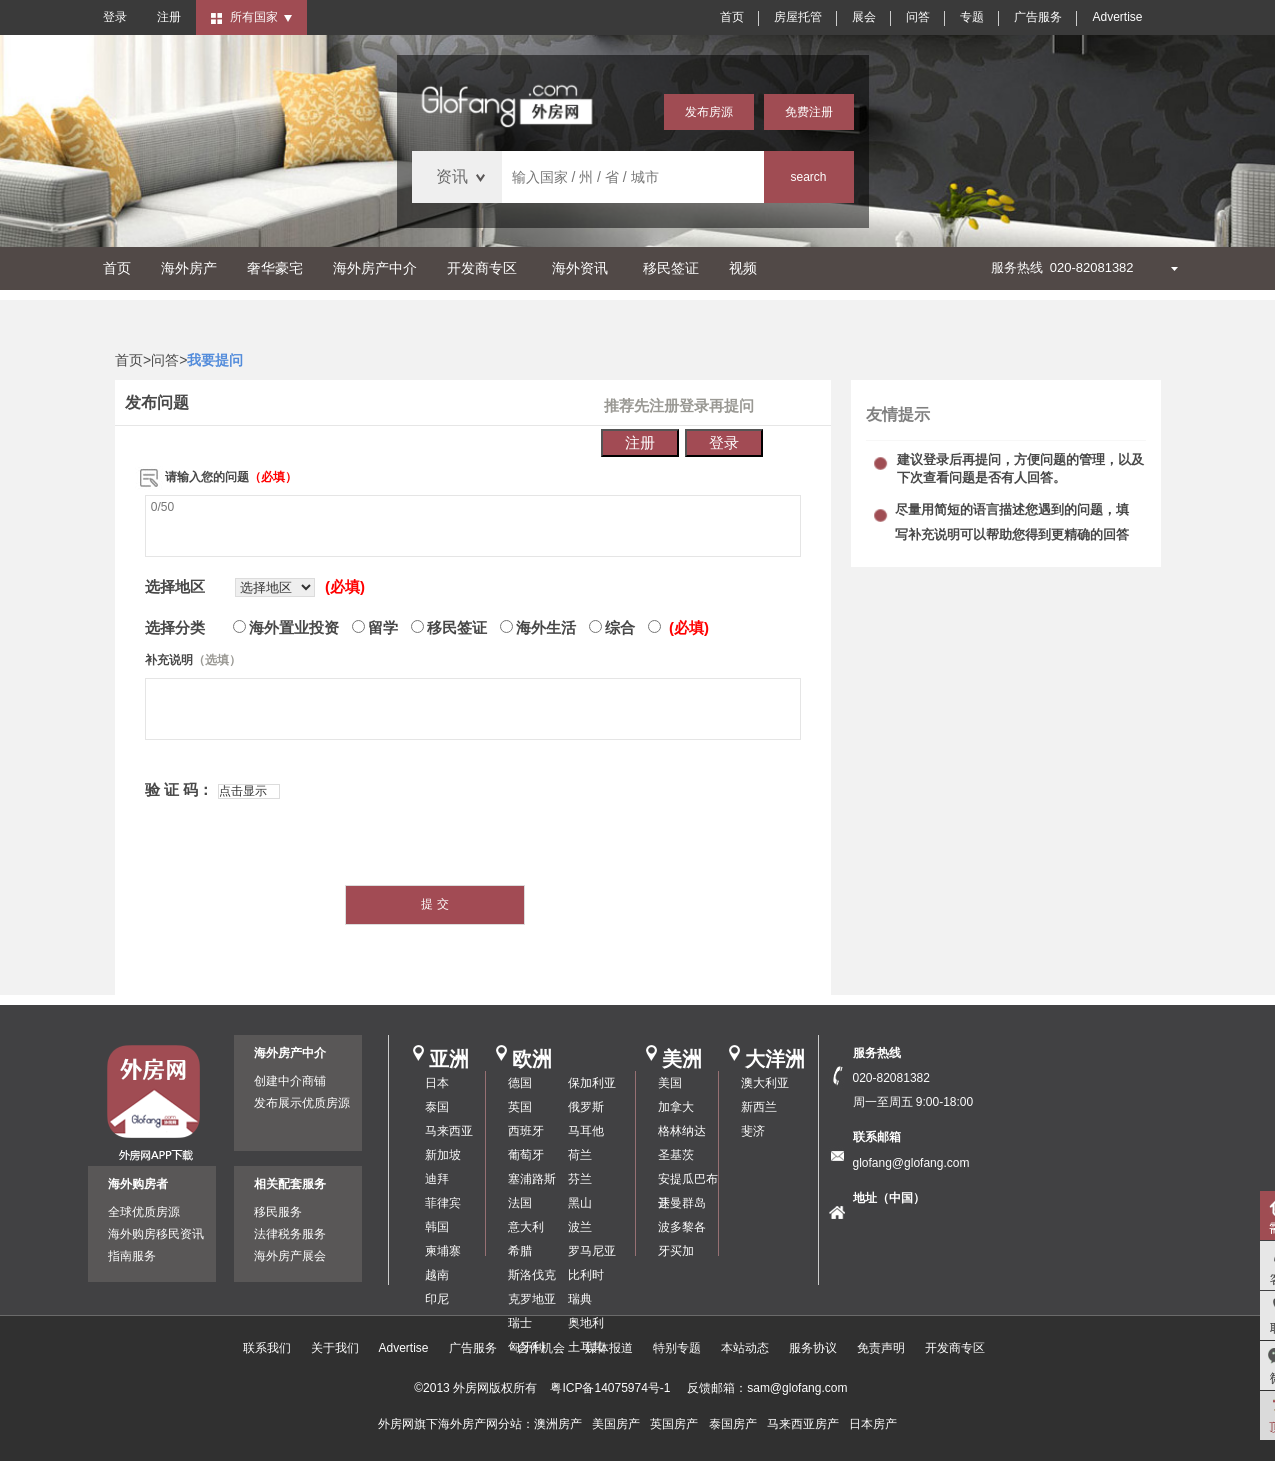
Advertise (1117, 17)
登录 (115, 17)
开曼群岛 (682, 1203)
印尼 (437, 1299)
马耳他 (586, 1131)
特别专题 (677, 1348)
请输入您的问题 (231, 477)
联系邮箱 (877, 1137)
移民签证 (671, 268)
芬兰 (580, 1179)
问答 (918, 17)
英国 (520, 1107)
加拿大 (676, 1107)
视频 (743, 268)
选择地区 (175, 586)
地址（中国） (889, 1198)
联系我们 (267, 1348)
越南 (437, 1275)
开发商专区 (482, 268)
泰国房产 (733, 1424)
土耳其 (586, 1347)
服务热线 (877, 1053)
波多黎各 (682, 1227)
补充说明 (193, 660)
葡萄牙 (526, 1155)
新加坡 (443, 1155)
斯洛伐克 (532, 1275)
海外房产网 (468, 1424)
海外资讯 (580, 268)
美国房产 (616, 1424)
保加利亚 (592, 1083)
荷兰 (580, 1155)
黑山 (580, 1203)
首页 (732, 17)
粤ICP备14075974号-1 (610, 1388)
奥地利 (586, 1323)
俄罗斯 (586, 1107)
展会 (864, 17)
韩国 (437, 1227)
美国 (670, 1083)
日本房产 (873, 1424)
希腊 (520, 1251)
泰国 (437, 1107)
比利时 (586, 1275)
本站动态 (745, 1348)
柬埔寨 (443, 1251)
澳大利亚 (765, 1083)
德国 (520, 1083)
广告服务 (1038, 17)
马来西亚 (449, 1131)
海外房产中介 (375, 268)
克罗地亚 (532, 1299)
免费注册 (809, 112)
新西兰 (759, 1107)
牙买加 (676, 1251)
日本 (437, 1083)
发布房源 (709, 112)
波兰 (580, 1227)
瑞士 (520, 1323)
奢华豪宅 (275, 268)
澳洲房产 (558, 1424)
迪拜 (437, 1179)
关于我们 (335, 1348)
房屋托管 (798, 17)
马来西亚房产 (803, 1424)
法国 (520, 1203)
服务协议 (813, 1348)
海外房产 (189, 268)
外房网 (396, 1424)
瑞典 (580, 1299)
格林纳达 (682, 1131)
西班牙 (526, 1131)
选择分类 (175, 627)
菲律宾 (443, 1203)
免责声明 (881, 1348)
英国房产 (674, 1424)
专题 (972, 17)
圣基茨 (676, 1155)
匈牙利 (526, 1347)
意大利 (526, 1227)
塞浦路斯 (532, 1179)
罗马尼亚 (592, 1251)
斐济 (753, 1131)
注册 (169, 17)
